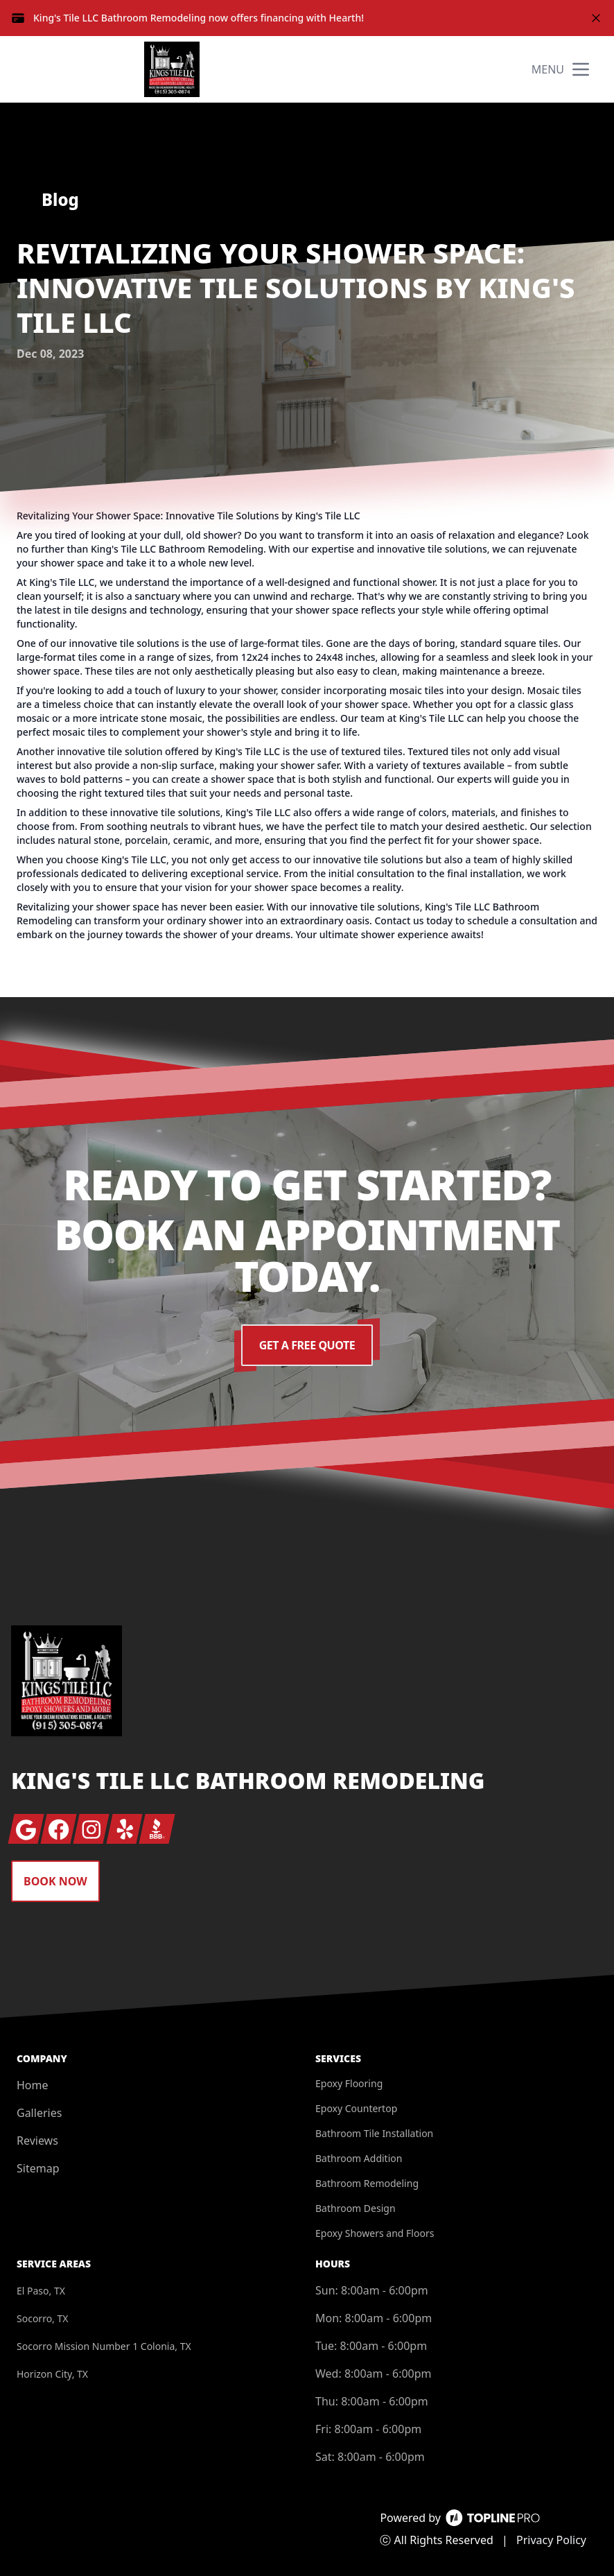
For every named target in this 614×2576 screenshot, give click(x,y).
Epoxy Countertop (356, 2108)
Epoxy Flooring (349, 2083)
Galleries (39, 2112)
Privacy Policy (551, 2540)
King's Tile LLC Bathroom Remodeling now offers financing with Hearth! (198, 17)
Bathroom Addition (358, 2158)
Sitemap (38, 2168)
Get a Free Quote (307, 1345)
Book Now (55, 1881)
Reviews (37, 2140)
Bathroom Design (355, 2208)
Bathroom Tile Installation (374, 2133)
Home (33, 2085)
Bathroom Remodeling (367, 2183)
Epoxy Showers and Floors (374, 2233)
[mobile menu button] (580, 69)
